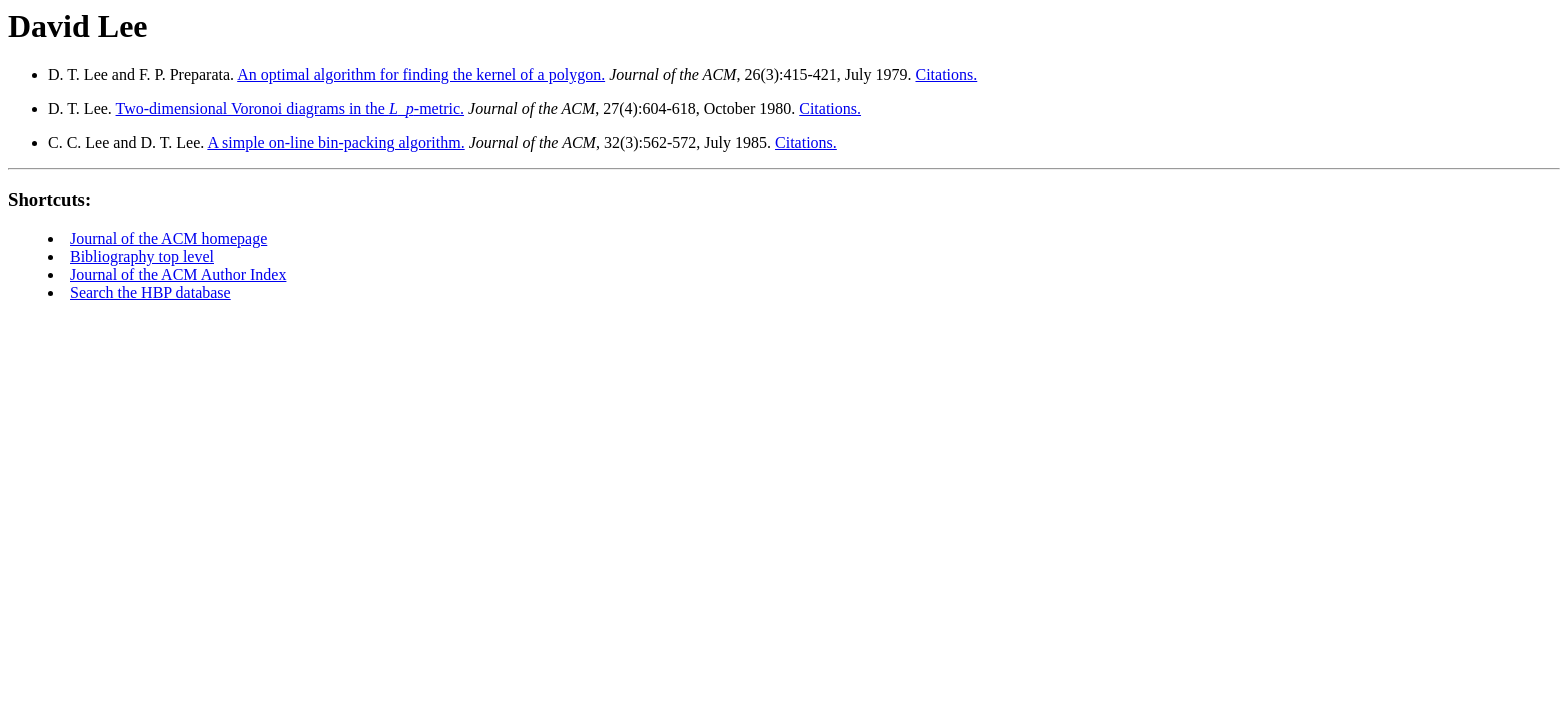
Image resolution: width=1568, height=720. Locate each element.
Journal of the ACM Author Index (178, 274)
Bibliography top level (142, 256)
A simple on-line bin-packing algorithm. (335, 142)
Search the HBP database (150, 292)
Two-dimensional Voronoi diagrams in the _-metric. (290, 108)
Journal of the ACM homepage (168, 238)
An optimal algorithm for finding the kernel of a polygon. (421, 74)
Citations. (946, 74)
